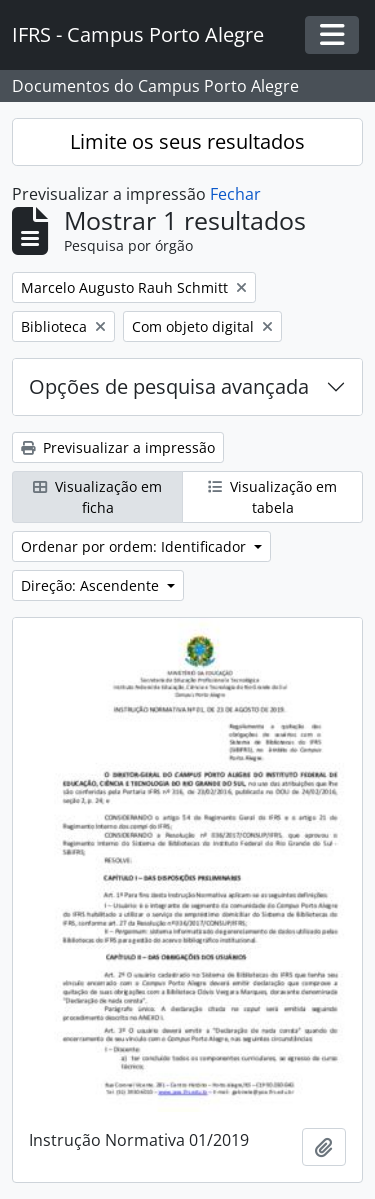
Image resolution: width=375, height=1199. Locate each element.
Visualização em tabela (272, 497)
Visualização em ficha (97, 497)
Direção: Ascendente (92, 585)
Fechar (235, 194)
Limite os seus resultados (187, 141)
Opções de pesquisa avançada (169, 386)
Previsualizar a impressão (118, 447)
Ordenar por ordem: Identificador (135, 546)
